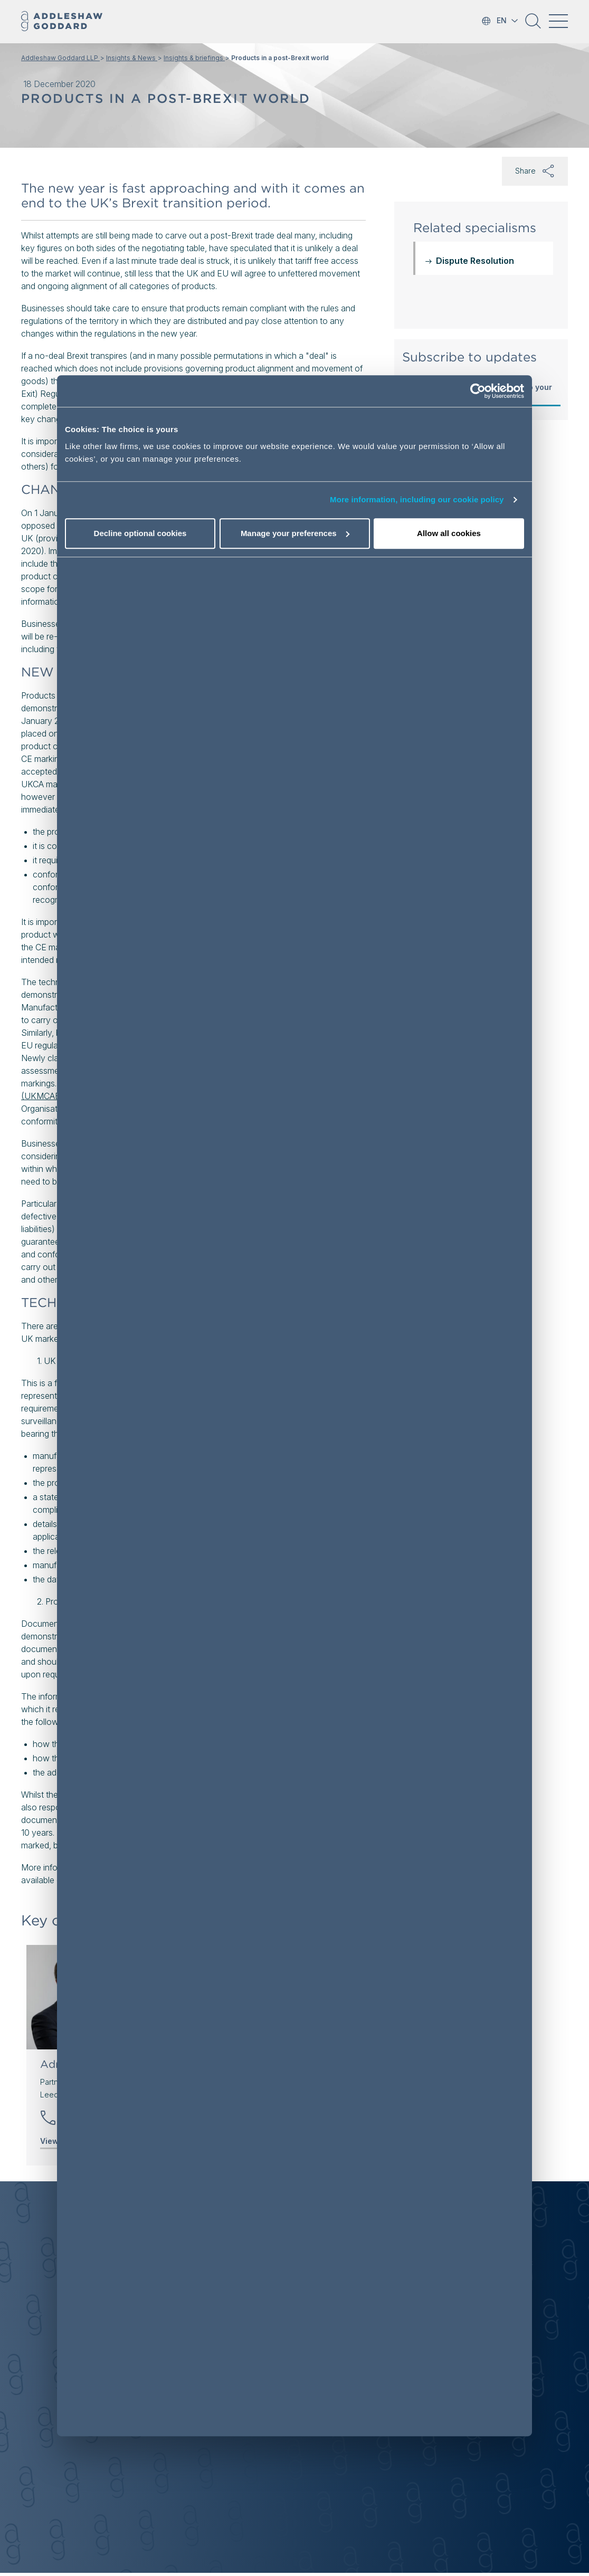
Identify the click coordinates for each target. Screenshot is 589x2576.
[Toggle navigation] (558, 21)
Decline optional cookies (140, 533)
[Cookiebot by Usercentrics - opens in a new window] (478, 391)
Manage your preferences (295, 533)
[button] (533, 25)
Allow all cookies (449, 533)
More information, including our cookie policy (417, 499)
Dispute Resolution (475, 260)
